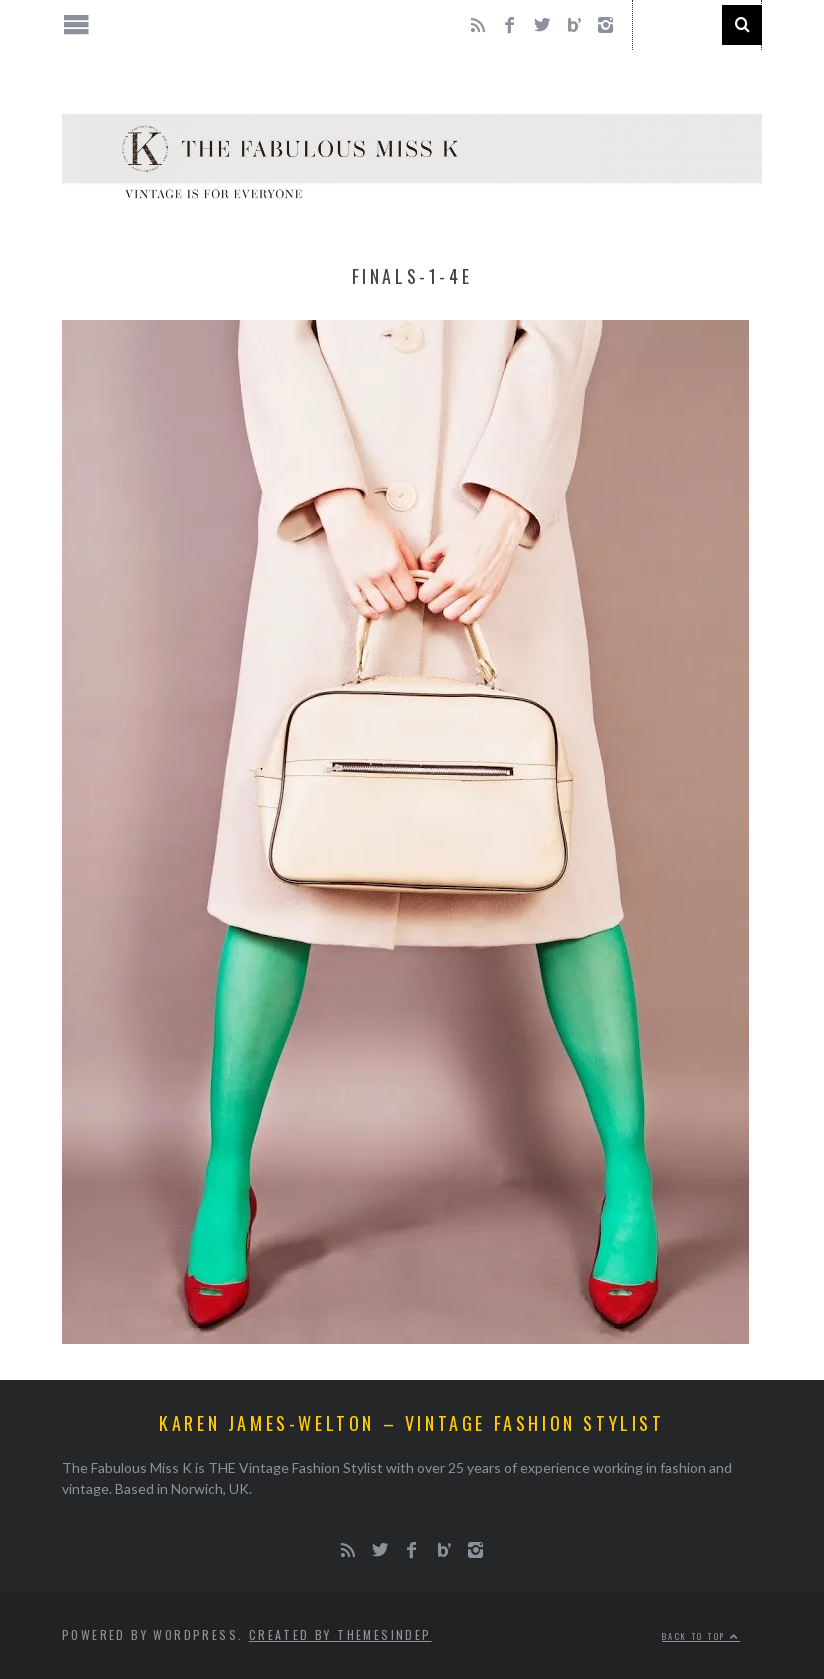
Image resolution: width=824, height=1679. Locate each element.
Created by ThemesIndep (340, 1634)
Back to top (701, 1636)
